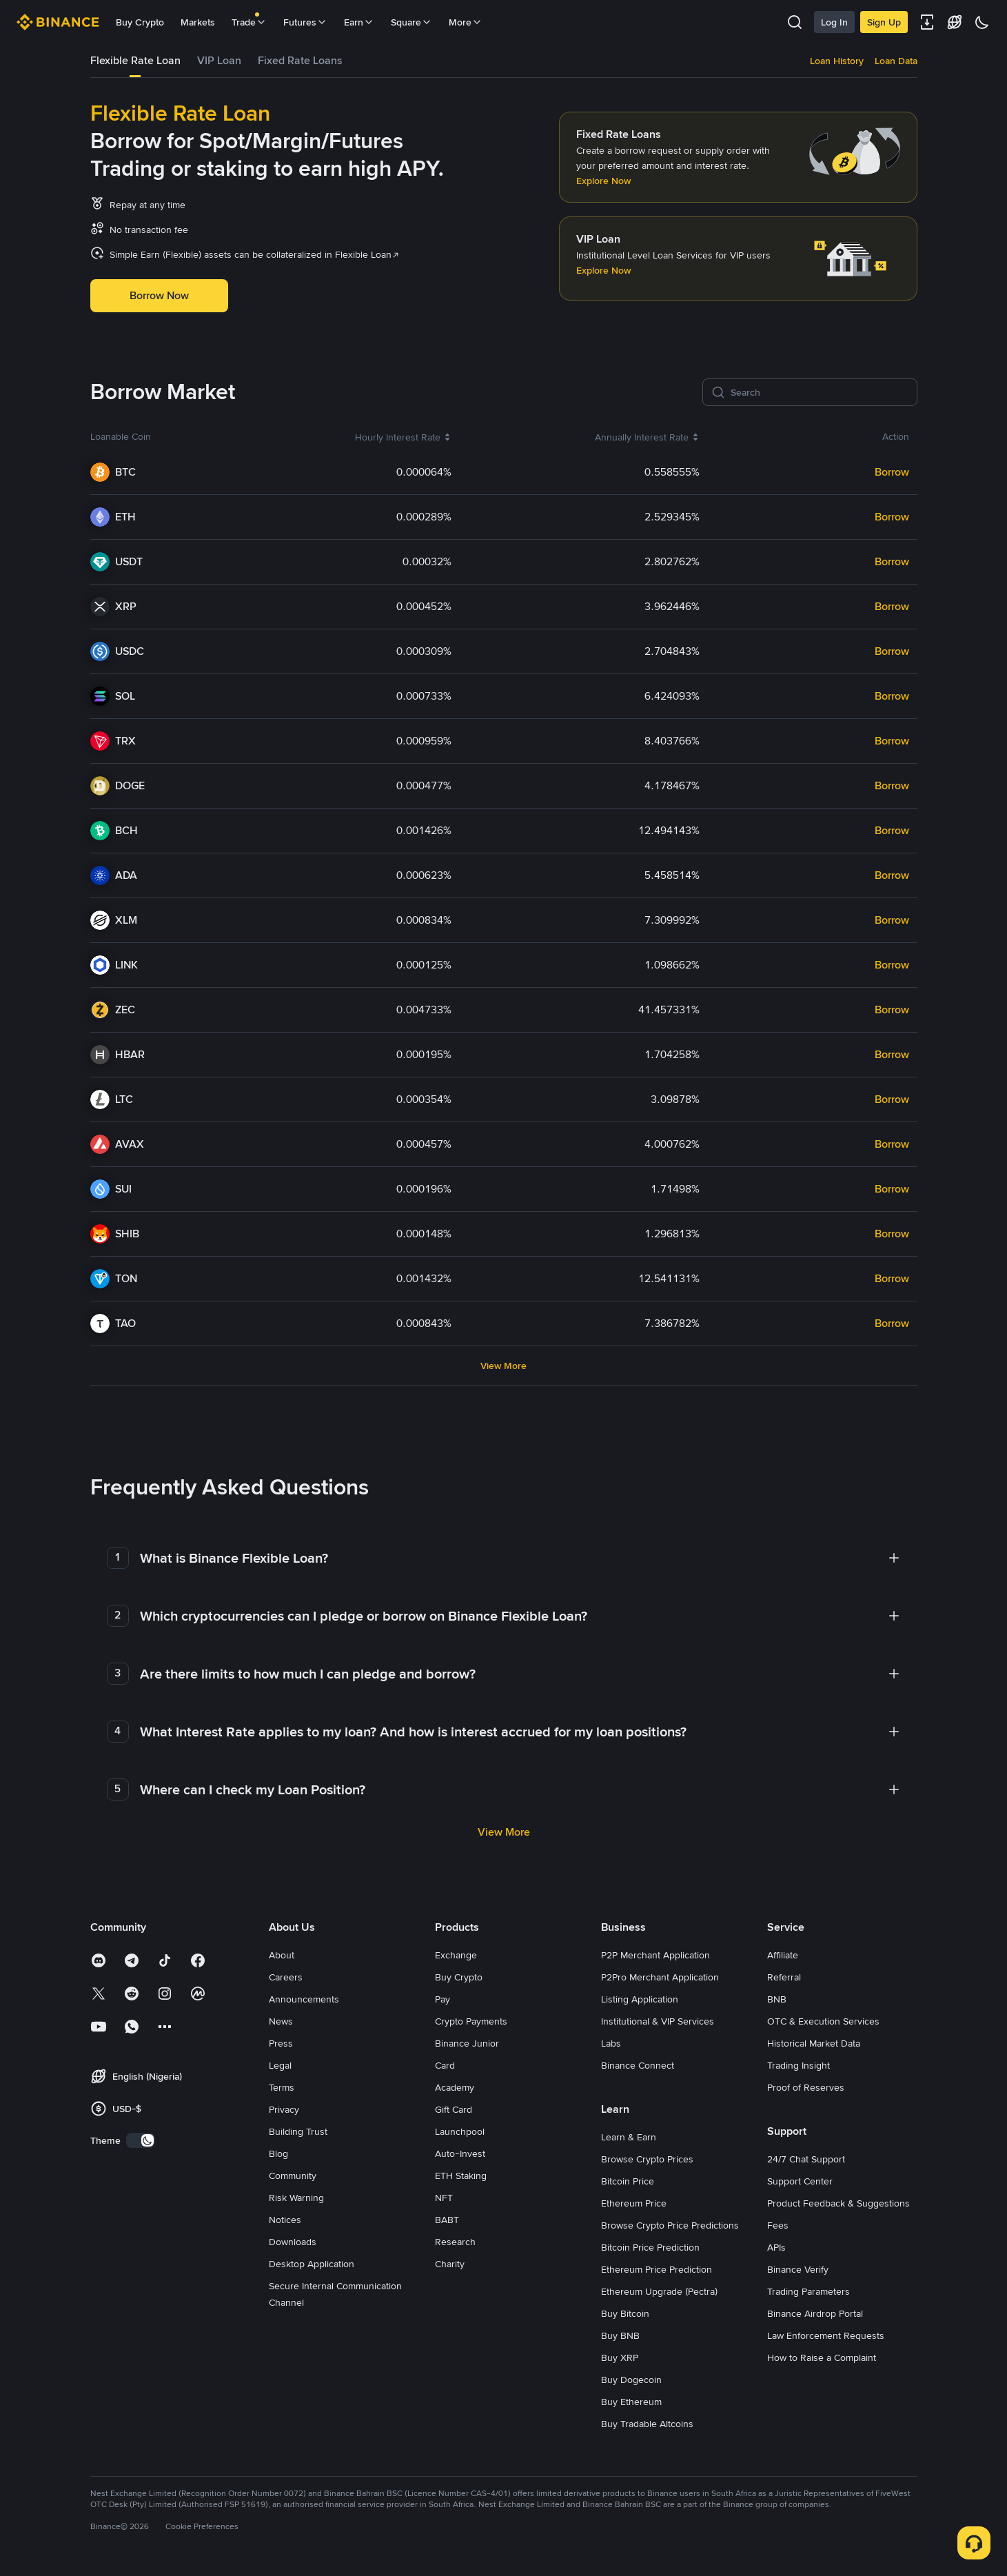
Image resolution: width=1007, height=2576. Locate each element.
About (281, 1955)
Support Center (800, 2181)
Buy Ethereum (631, 2401)
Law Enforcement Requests (825, 2335)
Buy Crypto (140, 22)
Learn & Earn (628, 2137)
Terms (281, 2087)
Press (281, 2043)
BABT (447, 2219)
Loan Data (896, 60)
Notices (285, 2219)
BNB (776, 1999)
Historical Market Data (813, 2043)
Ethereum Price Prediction (656, 2269)
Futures (305, 22)
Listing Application (639, 1999)
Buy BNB (620, 2335)
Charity (450, 2264)
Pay (442, 1999)
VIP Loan (219, 60)
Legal (280, 2065)
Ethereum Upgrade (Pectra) (659, 2291)
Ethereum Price (634, 2203)
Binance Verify (797, 2269)
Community (292, 2175)
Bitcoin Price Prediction (650, 2247)
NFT (444, 2197)
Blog (278, 2153)
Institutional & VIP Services (657, 2021)
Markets (198, 22)
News (281, 2021)
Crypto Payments (471, 2021)
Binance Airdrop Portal (815, 2313)
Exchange (456, 1955)
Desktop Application (311, 2264)
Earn (359, 22)
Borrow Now (159, 295)
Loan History (837, 60)
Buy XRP (619, 2357)
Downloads (292, 2241)
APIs (776, 2247)
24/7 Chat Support (806, 2159)
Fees (778, 2225)
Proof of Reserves (805, 2087)
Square (411, 22)
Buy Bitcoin (625, 2313)
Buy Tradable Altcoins (647, 2423)
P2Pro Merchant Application (660, 1977)
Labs (611, 2043)
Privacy (284, 2109)
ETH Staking (461, 2175)
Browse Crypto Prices (647, 2159)
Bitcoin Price (627, 2181)
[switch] (140, 2140)
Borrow (892, 472)
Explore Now (603, 180)
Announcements (304, 1999)
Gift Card (453, 2109)
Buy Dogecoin (631, 2379)
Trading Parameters (808, 2291)
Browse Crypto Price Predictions (670, 2225)
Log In (834, 22)
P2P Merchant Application (655, 1955)
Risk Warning (296, 2197)
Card (445, 2065)
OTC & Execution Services (823, 2021)
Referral (784, 1977)
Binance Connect (637, 2065)
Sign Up (884, 22)
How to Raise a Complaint (821, 2357)
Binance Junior (467, 2043)
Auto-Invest (460, 2153)
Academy (454, 2087)
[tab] (135, 60)
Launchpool (460, 2131)
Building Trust (298, 2131)
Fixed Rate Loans (300, 60)
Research (455, 2241)
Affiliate (782, 1955)
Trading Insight (798, 2065)
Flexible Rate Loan (135, 60)
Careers (286, 1977)
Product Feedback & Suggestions (838, 2203)
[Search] (819, 392)
